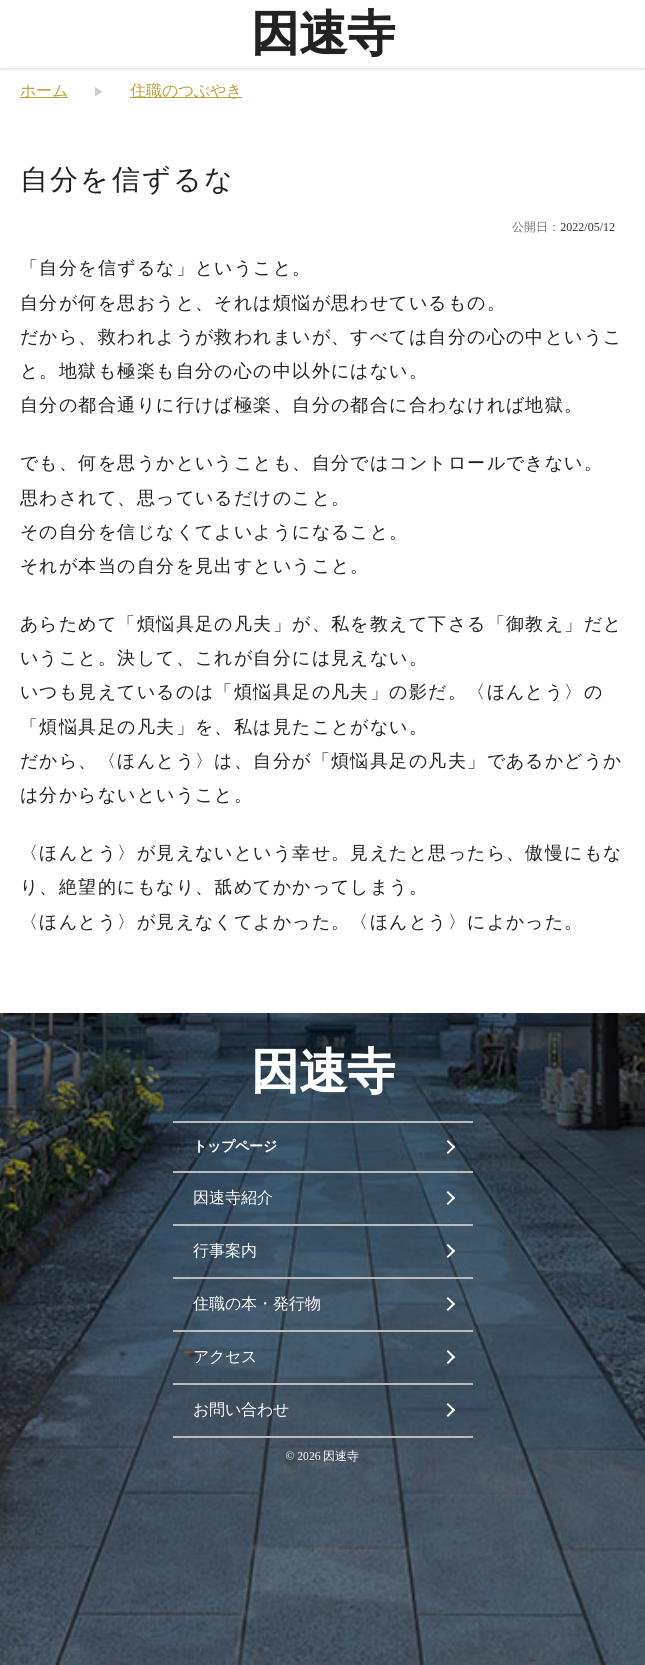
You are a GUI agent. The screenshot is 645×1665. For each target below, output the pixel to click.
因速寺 (323, 33)
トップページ (235, 1146)
